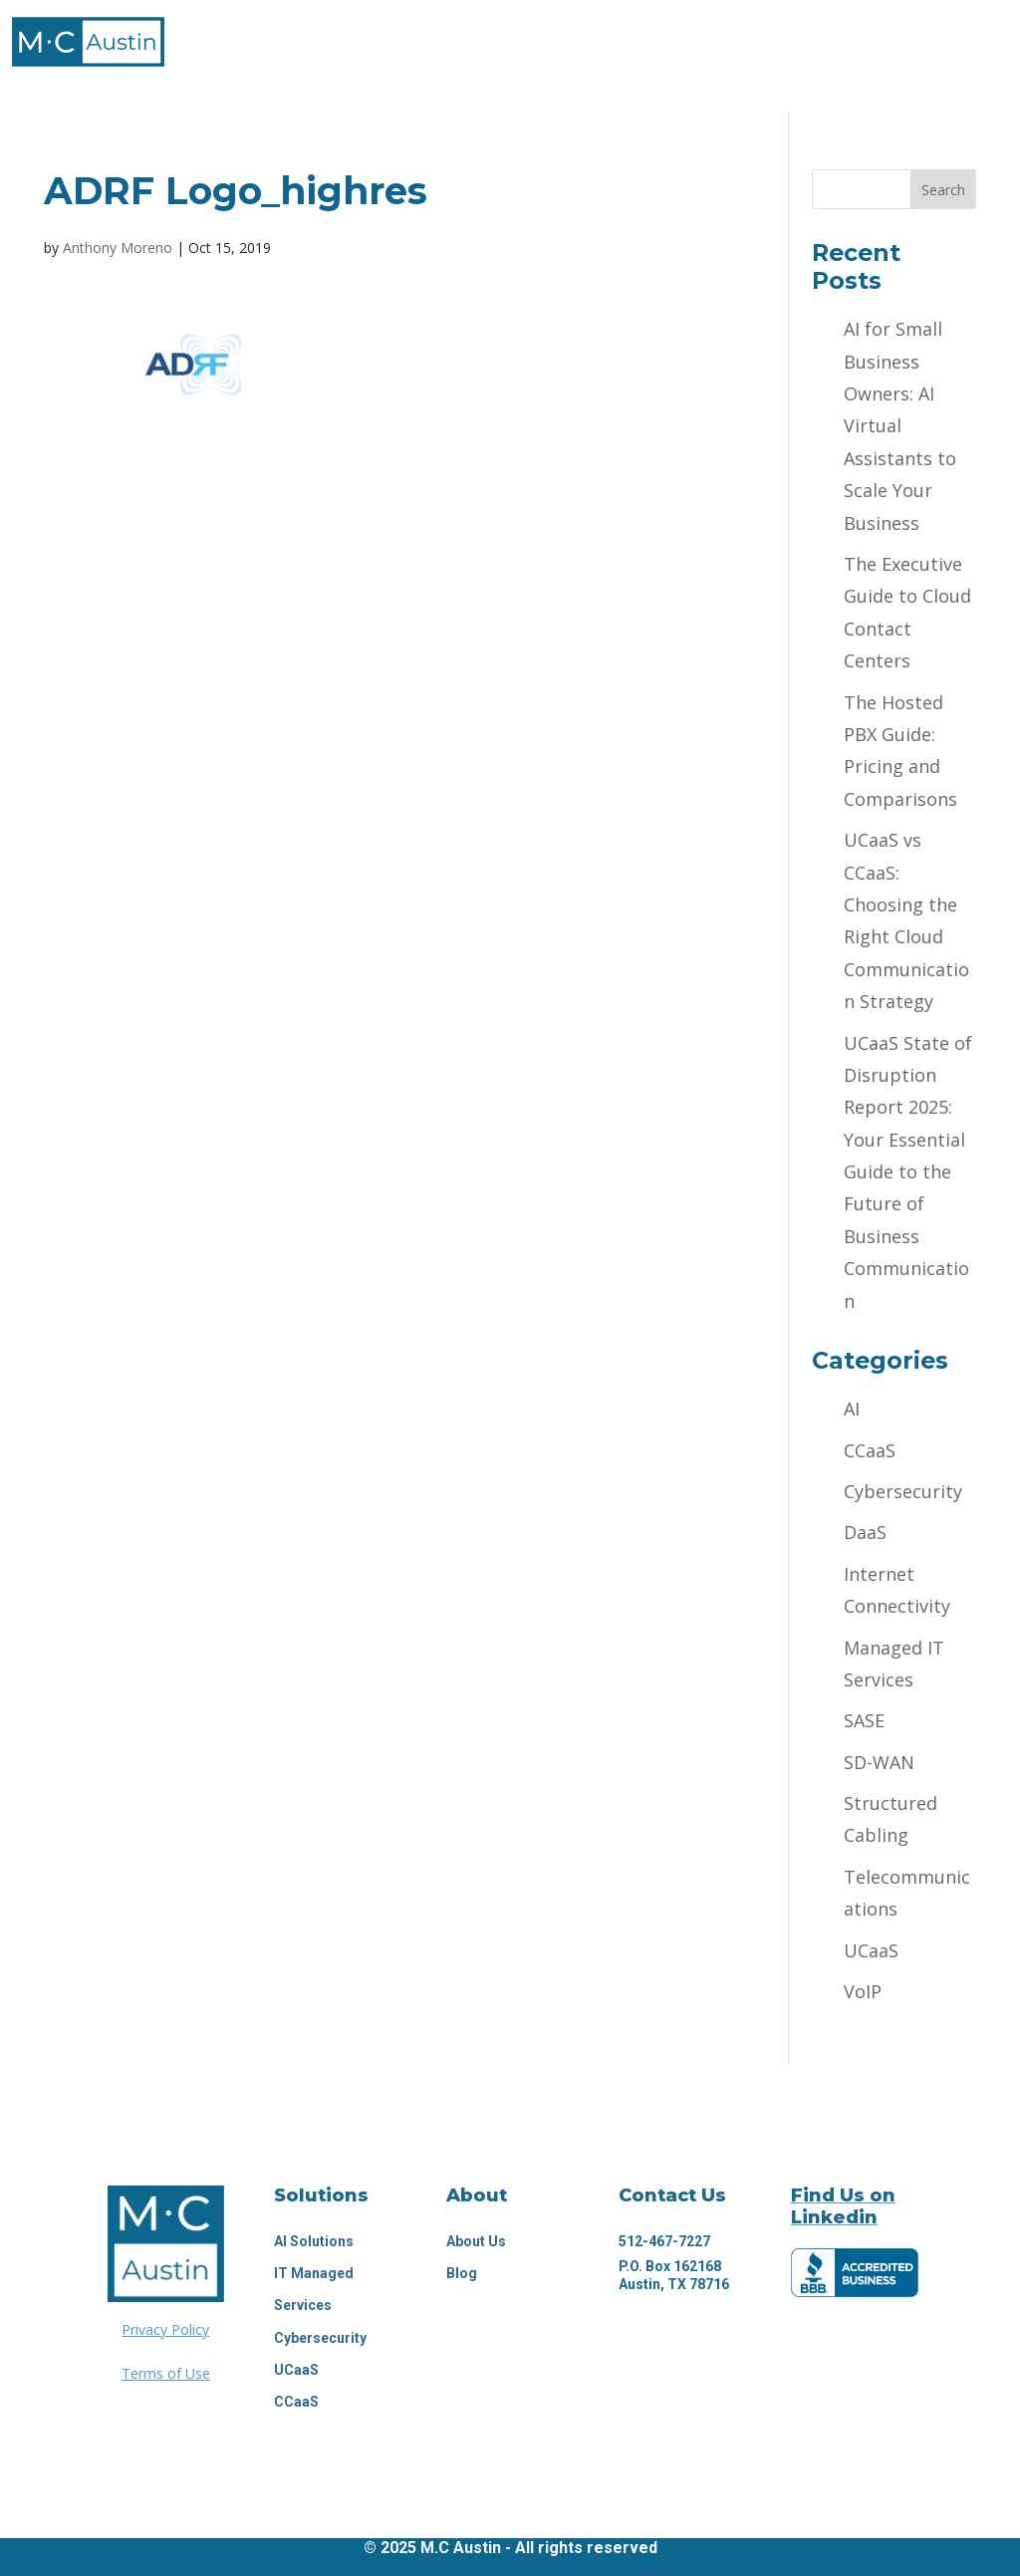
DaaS (865, 1532)
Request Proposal (509, 76)
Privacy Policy (165, 2329)
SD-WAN (879, 1762)
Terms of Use (166, 2373)
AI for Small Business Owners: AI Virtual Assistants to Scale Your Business (900, 425)
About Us (476, 2241)
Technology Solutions (442, 35)
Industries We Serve (672, 35)
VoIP (863, 1991)
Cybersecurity (903, 1491)
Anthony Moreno (117, 247)
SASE (864, 1720)
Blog (461, 2273)
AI (852, 1408)
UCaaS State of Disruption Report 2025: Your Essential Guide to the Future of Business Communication (908, 1172)
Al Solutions (314, 2241)
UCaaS (871, 1950)
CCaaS (869, 1450)
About (269, 35)
